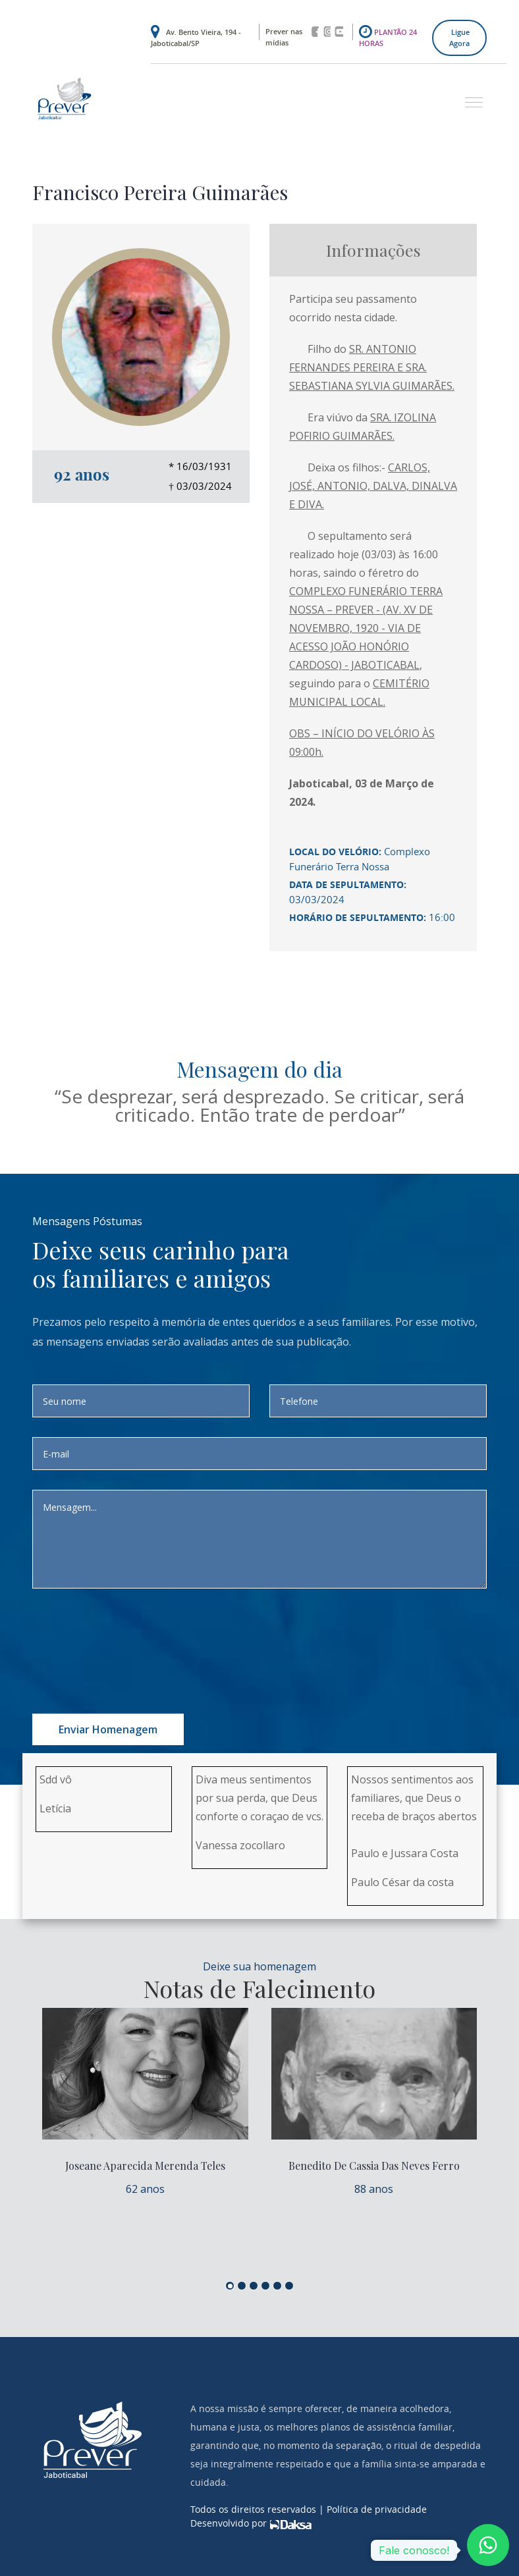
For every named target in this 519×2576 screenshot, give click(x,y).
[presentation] (162, 1634)
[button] (468, 96)
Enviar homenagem (108, 1729)
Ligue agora (459, 37)
